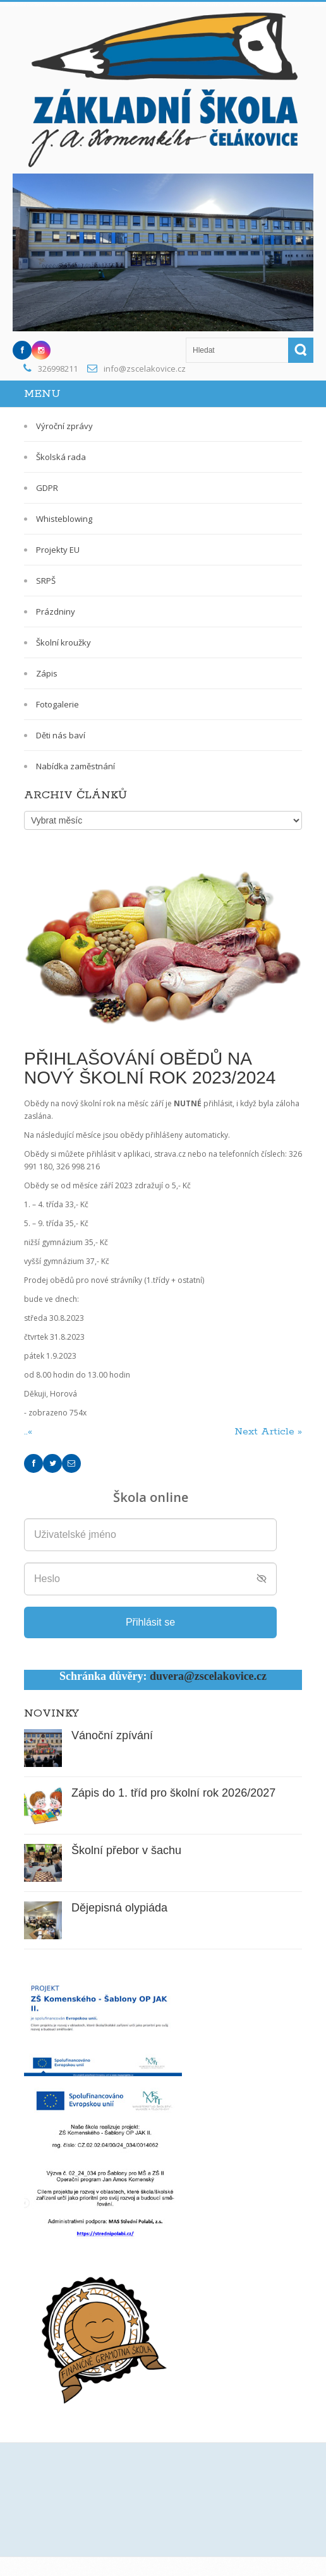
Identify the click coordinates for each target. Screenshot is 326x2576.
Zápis (46, 673)
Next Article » (268, 1431)
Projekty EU (58, 549)
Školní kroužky (63, 642)
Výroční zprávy (64, 426)
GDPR (47, 487)
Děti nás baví (60, 735)
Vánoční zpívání (112, 1735)
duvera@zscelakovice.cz (208, 1676)
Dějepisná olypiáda (119, 1907)
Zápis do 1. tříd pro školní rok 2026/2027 (173, 1793)
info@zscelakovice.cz (145, 368)
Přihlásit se (150, 1622)
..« (29, 1431)
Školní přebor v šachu (126, 1850)
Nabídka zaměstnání (75, 766)
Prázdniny (55, 611)
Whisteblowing (64, 518)
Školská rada (61, 457)
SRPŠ (46, 580)
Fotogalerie (57, 704)
